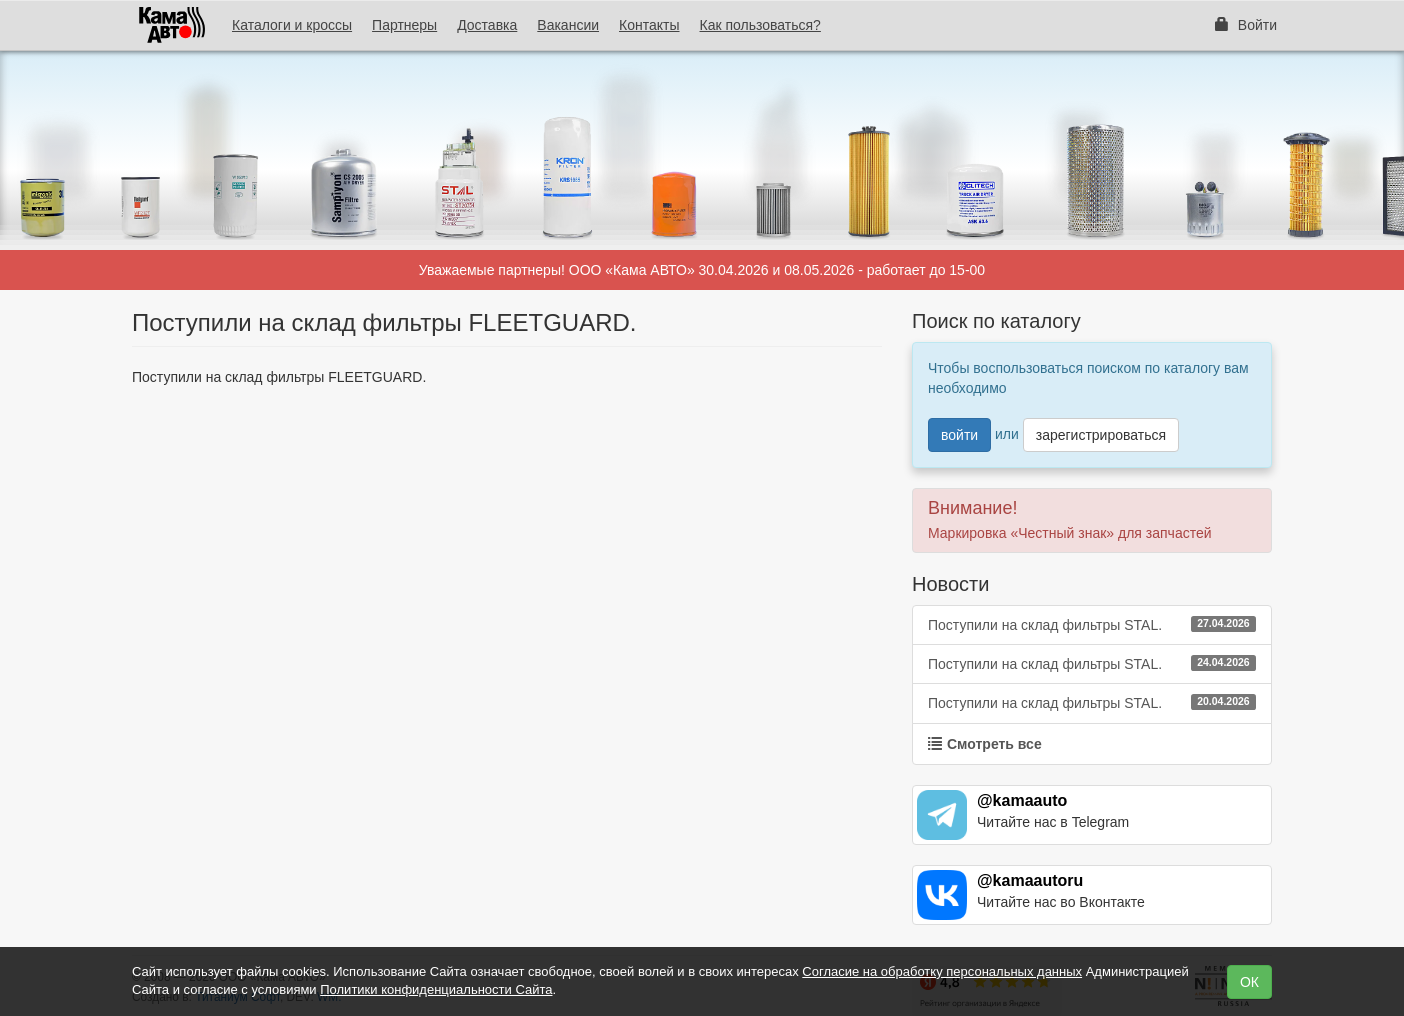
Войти (1246, 25)
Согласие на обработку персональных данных (942, 971)
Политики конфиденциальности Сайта (436, 989)
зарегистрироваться (1101, 435)
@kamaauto (1022, 800)
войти (959, 435)
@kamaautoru (1030, 880)
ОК (1249, 982)
